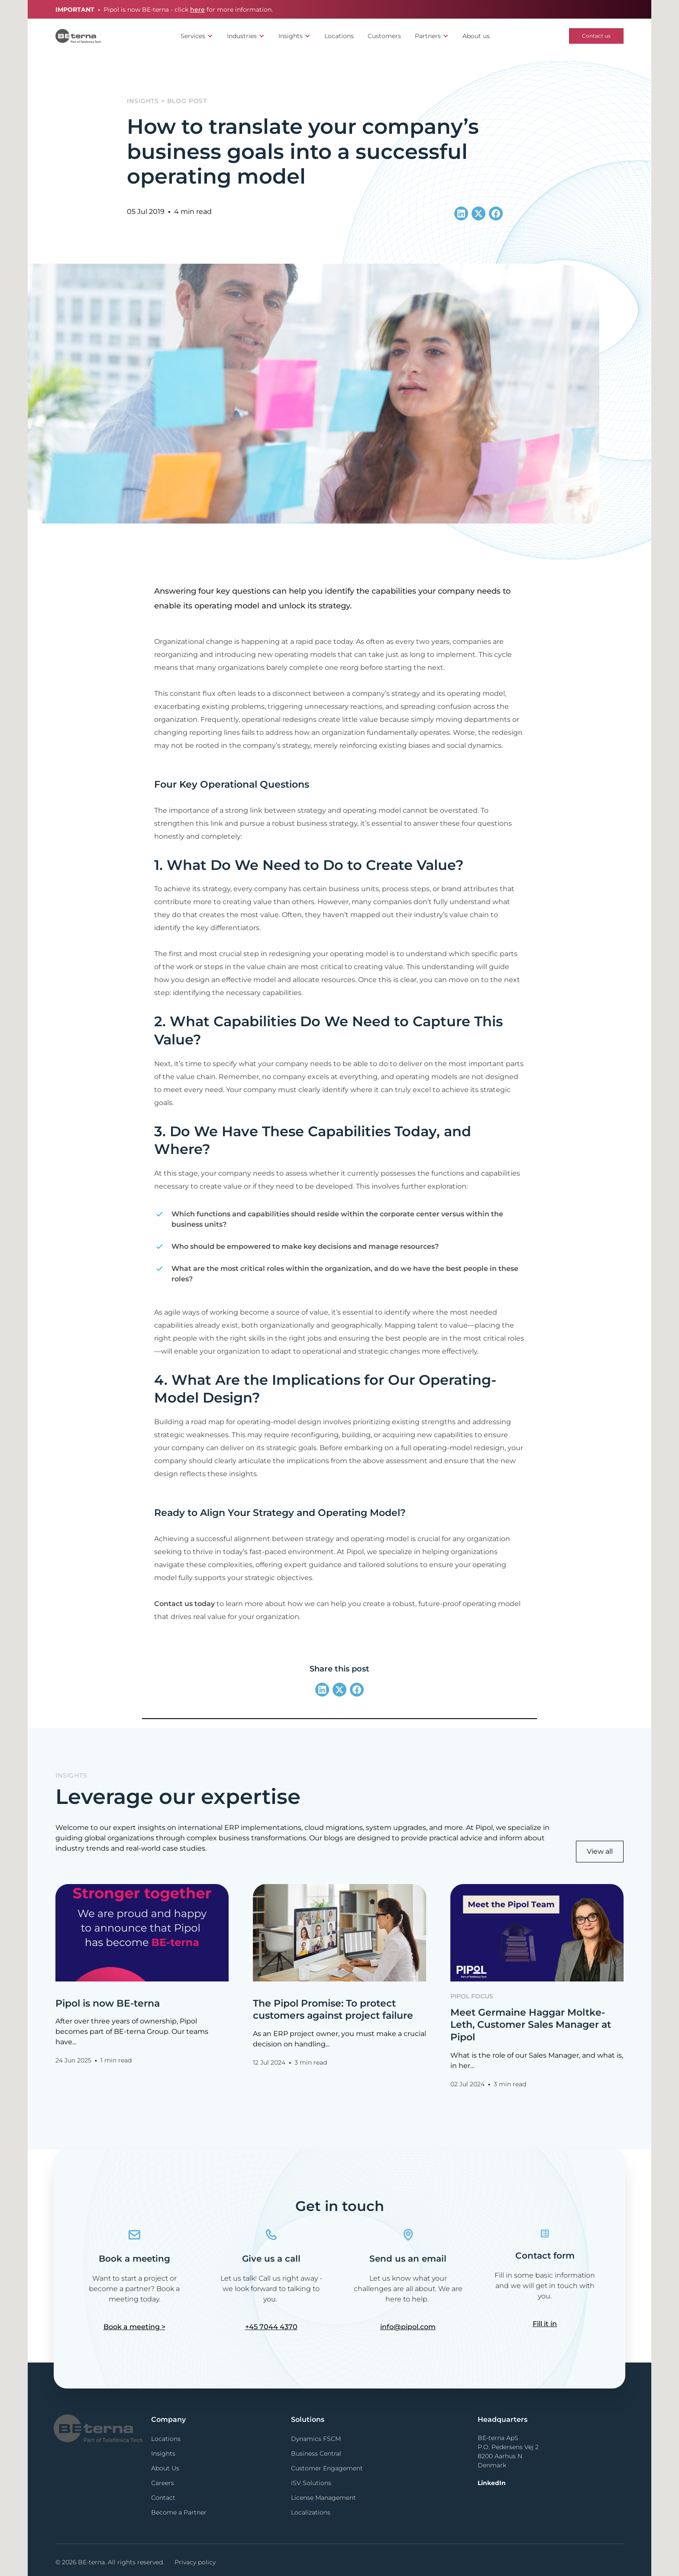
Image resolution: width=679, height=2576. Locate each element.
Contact (163, 2498)
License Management (323, 2498)
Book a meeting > (134, 2327)
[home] (78, 35)
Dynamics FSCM (316, 2439)
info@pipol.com (408, 2327)
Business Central (316, 2453)
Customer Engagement (327, 2468)
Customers (384, 36)
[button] (197, 36)
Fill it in (545, 2324)
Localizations (310, 2512)
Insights (143, 101)
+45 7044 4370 (271, 2327)
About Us (165, 2468)
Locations (339, 36)
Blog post (187, 101)
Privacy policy (195, 2562)
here (197, 9)
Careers (162, 2483)
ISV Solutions (311, 2483)
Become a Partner (179, 2512)
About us (476, 36)
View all (600, 1851)
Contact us (596, 35)
